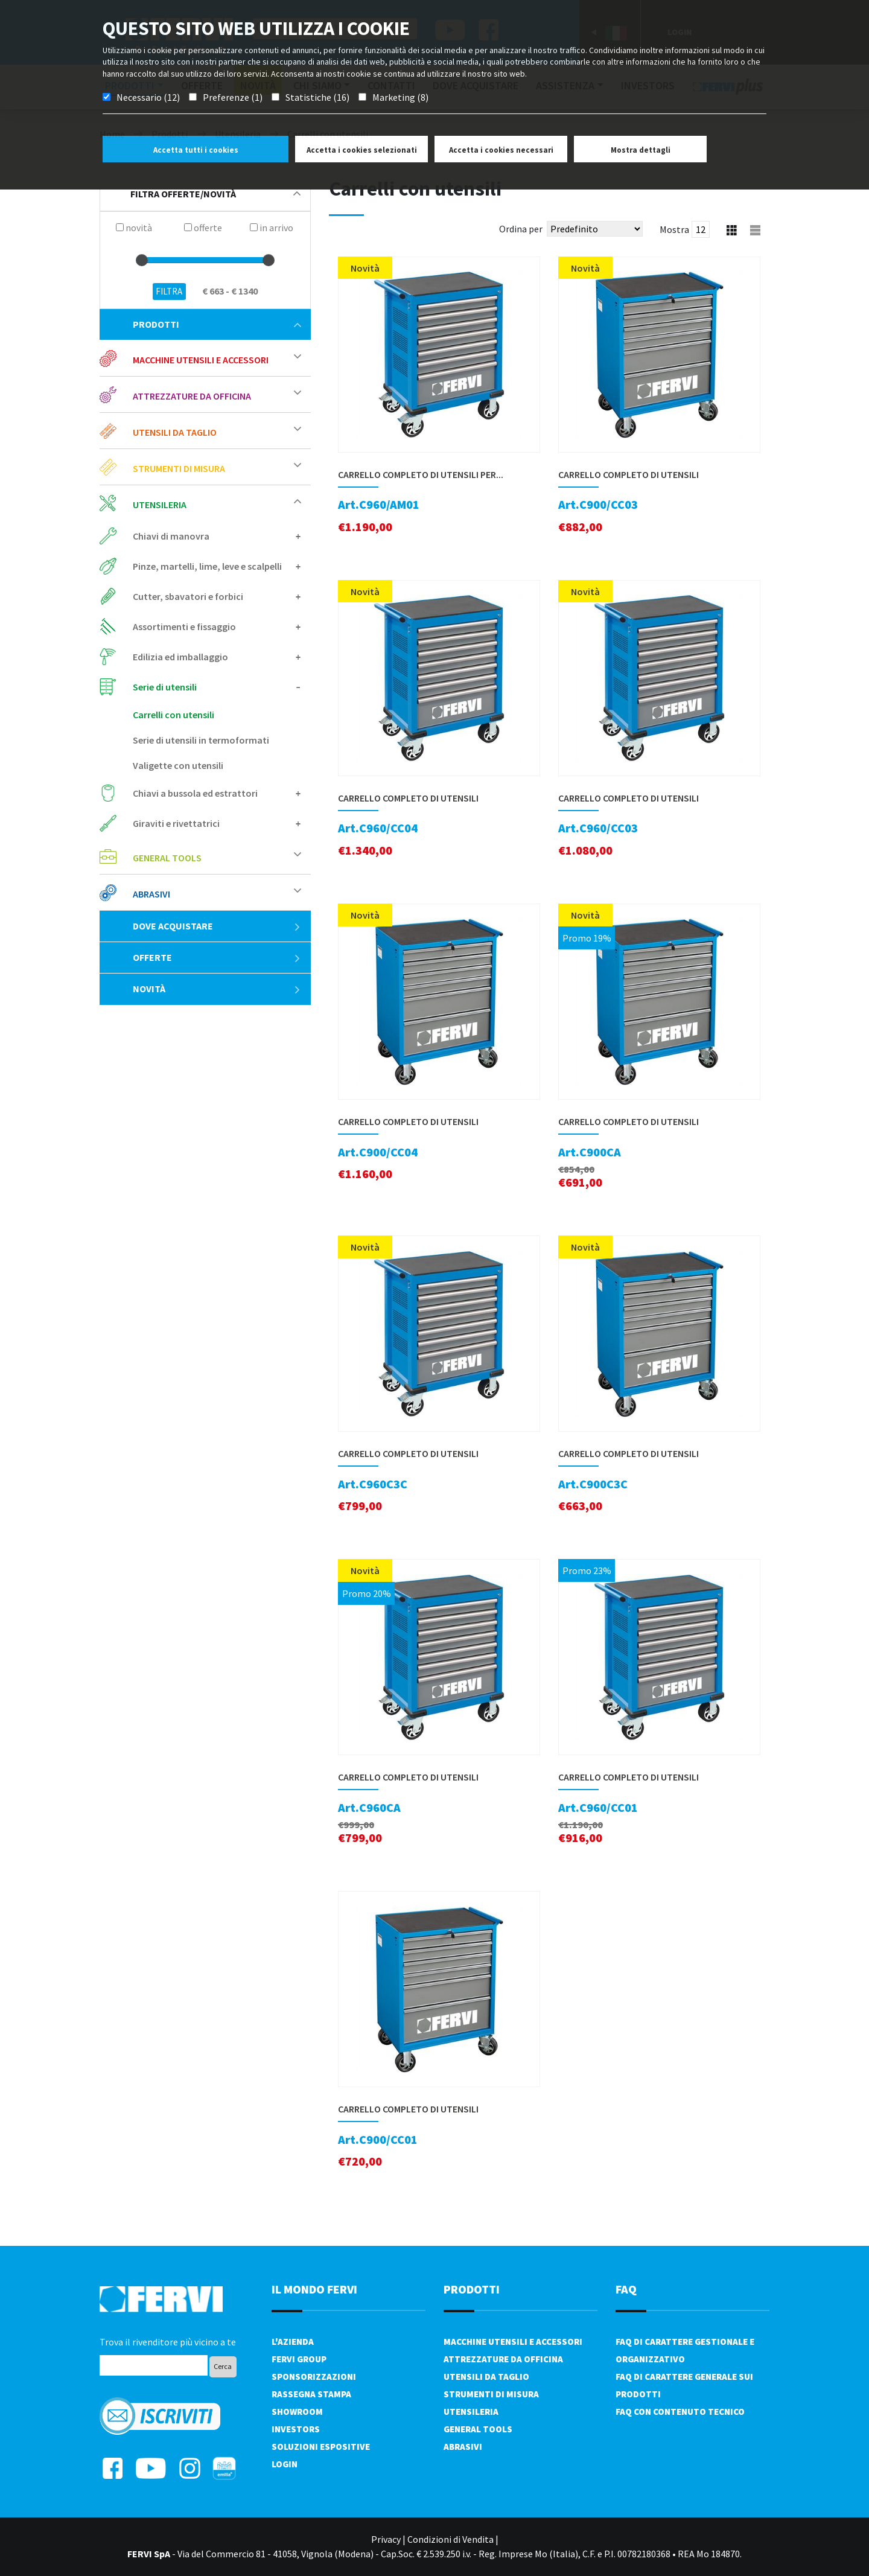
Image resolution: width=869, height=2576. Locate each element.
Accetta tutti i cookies (195, 150)
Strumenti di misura (179, 468)
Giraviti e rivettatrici (176, 823)
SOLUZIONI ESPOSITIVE (321, 2446)
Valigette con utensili (178, 765)
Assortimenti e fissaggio (184, 626)
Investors (296, 2429)
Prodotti (217, 324)
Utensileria (159, 505)
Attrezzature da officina (192, 396)
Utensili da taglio (175, 432)
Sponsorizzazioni (314, 2376)
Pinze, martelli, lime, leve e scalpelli (207, 566)
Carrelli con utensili (173, 715)
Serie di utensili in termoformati (201, 740)
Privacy (386, 2539)
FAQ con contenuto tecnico (680, 2411)
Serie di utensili (165, 687)
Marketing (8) (400, 97)
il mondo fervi (314, 2289)
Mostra (674, 229)
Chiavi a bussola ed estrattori (195, 793)
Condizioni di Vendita (450, 2539)
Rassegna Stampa (311, 2394)
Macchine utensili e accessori (201, 360)
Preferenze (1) (233, 97)
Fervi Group (299, 2359)
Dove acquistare (217, 926)
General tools (167, 858)
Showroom (297, 2411)
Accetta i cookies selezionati (362, 150)
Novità (217, 989)
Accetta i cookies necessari (501, 150)
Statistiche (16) (317, 97)
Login (285, 2464)
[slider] (142, 260)
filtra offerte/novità (215, 194)
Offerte (217, 957)
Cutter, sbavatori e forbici (188, 596)
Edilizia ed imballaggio (180, 657)
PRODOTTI (472, 2289)
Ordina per (521, 229)
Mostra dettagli (640, 150)
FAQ (626, 2289)
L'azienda (293, 2341)
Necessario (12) (148, 97)
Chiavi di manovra (171, 536)
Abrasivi (151, 894)
